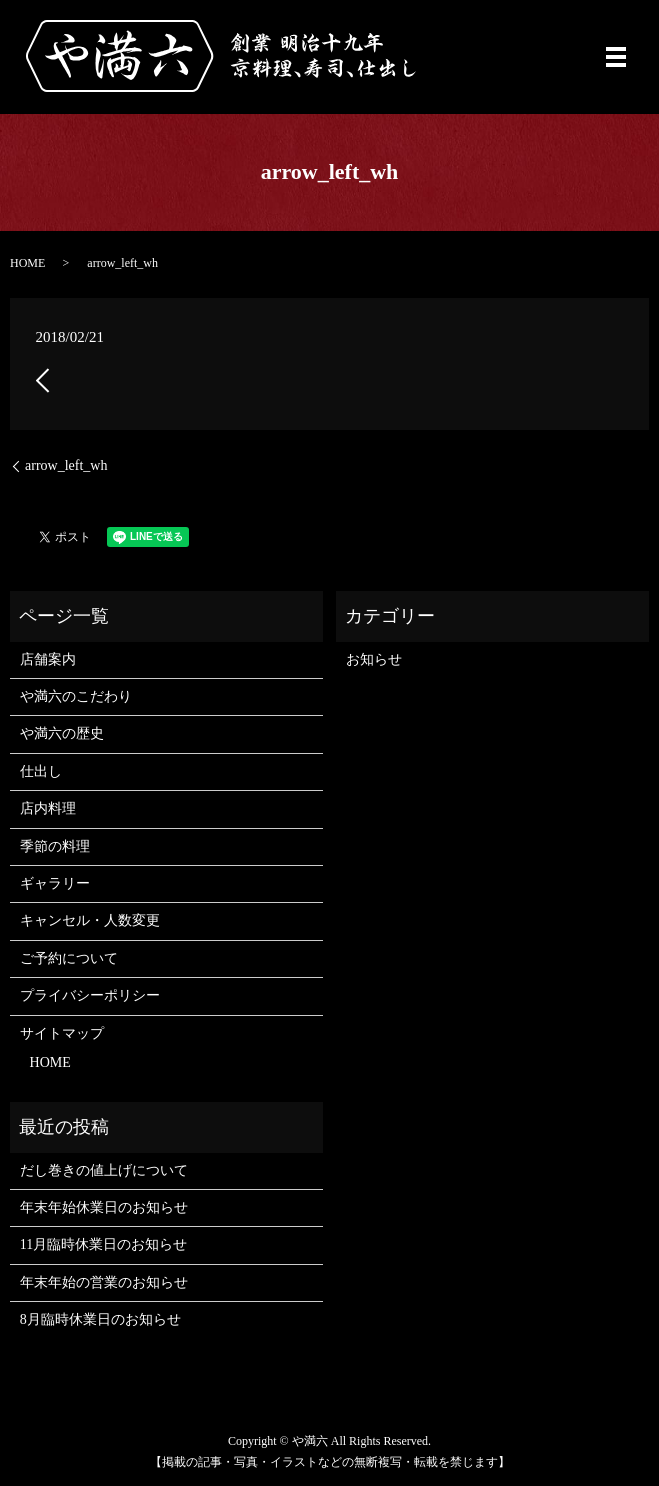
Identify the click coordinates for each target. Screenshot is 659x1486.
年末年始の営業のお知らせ (104, 1282)
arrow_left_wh (66, 465)
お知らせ (374, 659)
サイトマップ (62, 1033)
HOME (27, 263)
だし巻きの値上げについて (104, 1170)
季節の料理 (55, 846)
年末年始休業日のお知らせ (104, 1207)
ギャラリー (55, 883)
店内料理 (48, 808)
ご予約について (69, 958)
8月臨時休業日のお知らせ (100, 1319)
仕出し (41, 771)
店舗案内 (48, 659)
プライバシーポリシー (90, 995)
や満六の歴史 (62, 733)
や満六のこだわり (76, 696)
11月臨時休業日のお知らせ (103, 1244)
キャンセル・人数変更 (90, 920)
